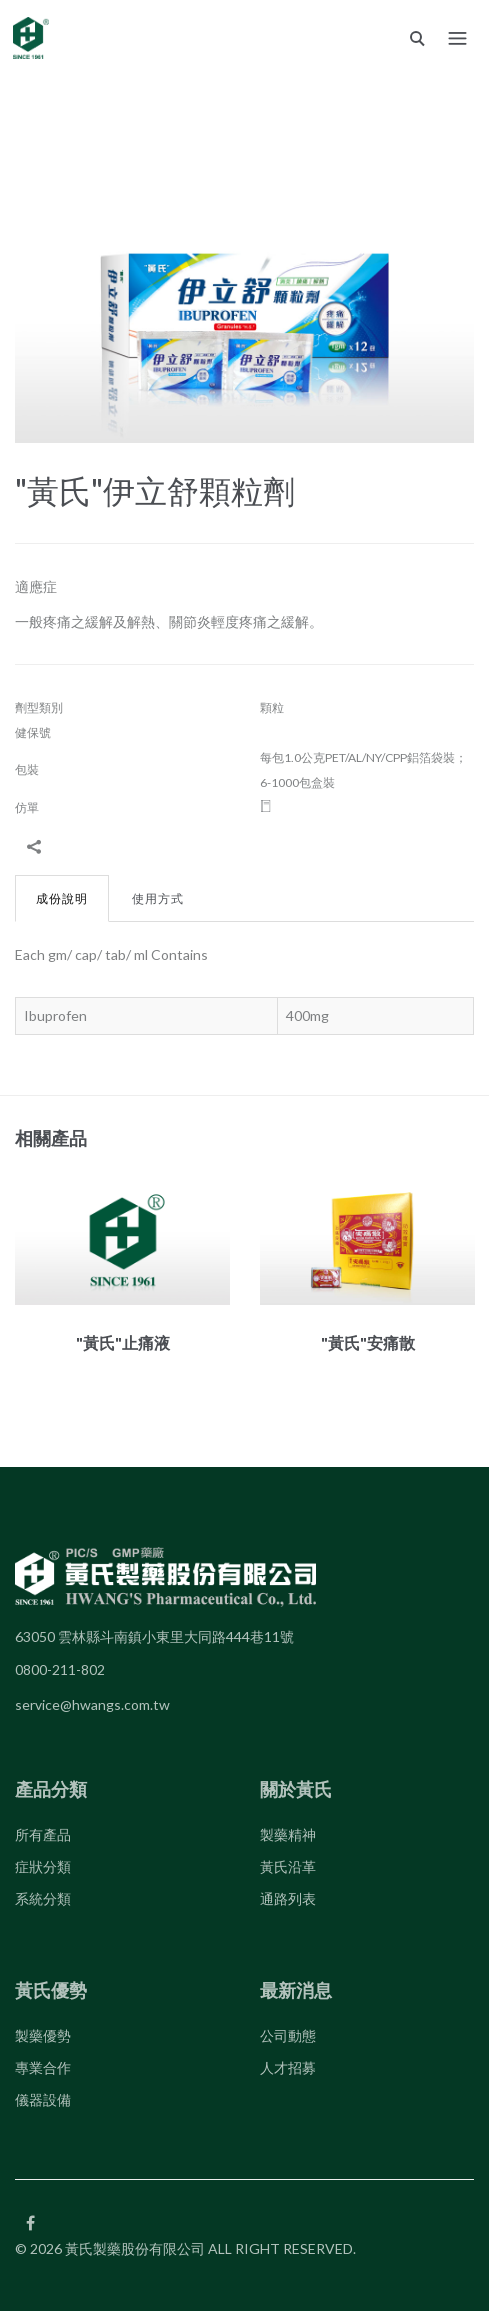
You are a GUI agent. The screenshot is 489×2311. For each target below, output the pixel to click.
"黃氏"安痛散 (368, 1342)
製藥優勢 (43, 2035)
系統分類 (43, 1898)
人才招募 (288, 2067)
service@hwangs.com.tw (92, 1704)
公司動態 (288, 2035)
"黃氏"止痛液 (123, 1342)
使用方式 (158, 898)
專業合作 (43, 2067)
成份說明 (62, 898)
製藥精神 (288, 1834)
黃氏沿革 (288, 1866)
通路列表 (288, 1898)
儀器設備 (43, 2099)
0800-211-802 (60, 1669)
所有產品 (43, 1834)
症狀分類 (43, 1866)
